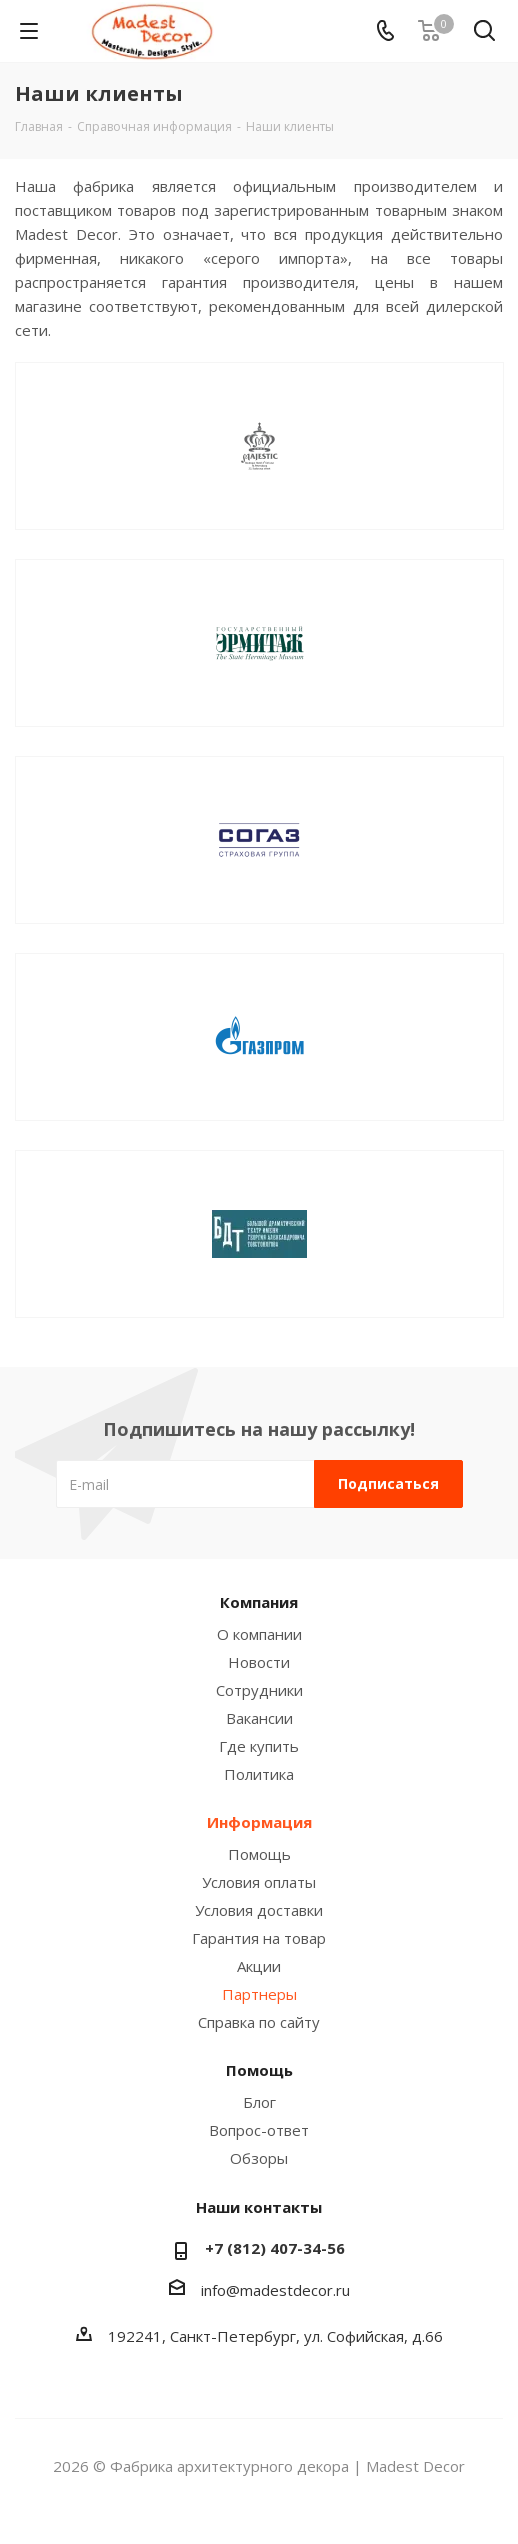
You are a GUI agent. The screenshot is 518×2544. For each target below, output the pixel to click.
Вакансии (259, 1718)
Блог (259, 2102)
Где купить (259, 1746)
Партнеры (259, 1994)
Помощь (259, 1854)
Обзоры (259, 2158)
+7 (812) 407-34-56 (275, 2248)
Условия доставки (259, 1910)
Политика (259, 1774)
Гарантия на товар (259, 1938)
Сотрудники (259, 1690)
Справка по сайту (259, 2022)
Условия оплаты (259, 1882)
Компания (259, 1602)
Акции (259, 1966)
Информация (259, 1822)
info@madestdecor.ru (275, 2290)
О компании (259, 1634)
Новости (259, 1662)
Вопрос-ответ (259, 2130)
